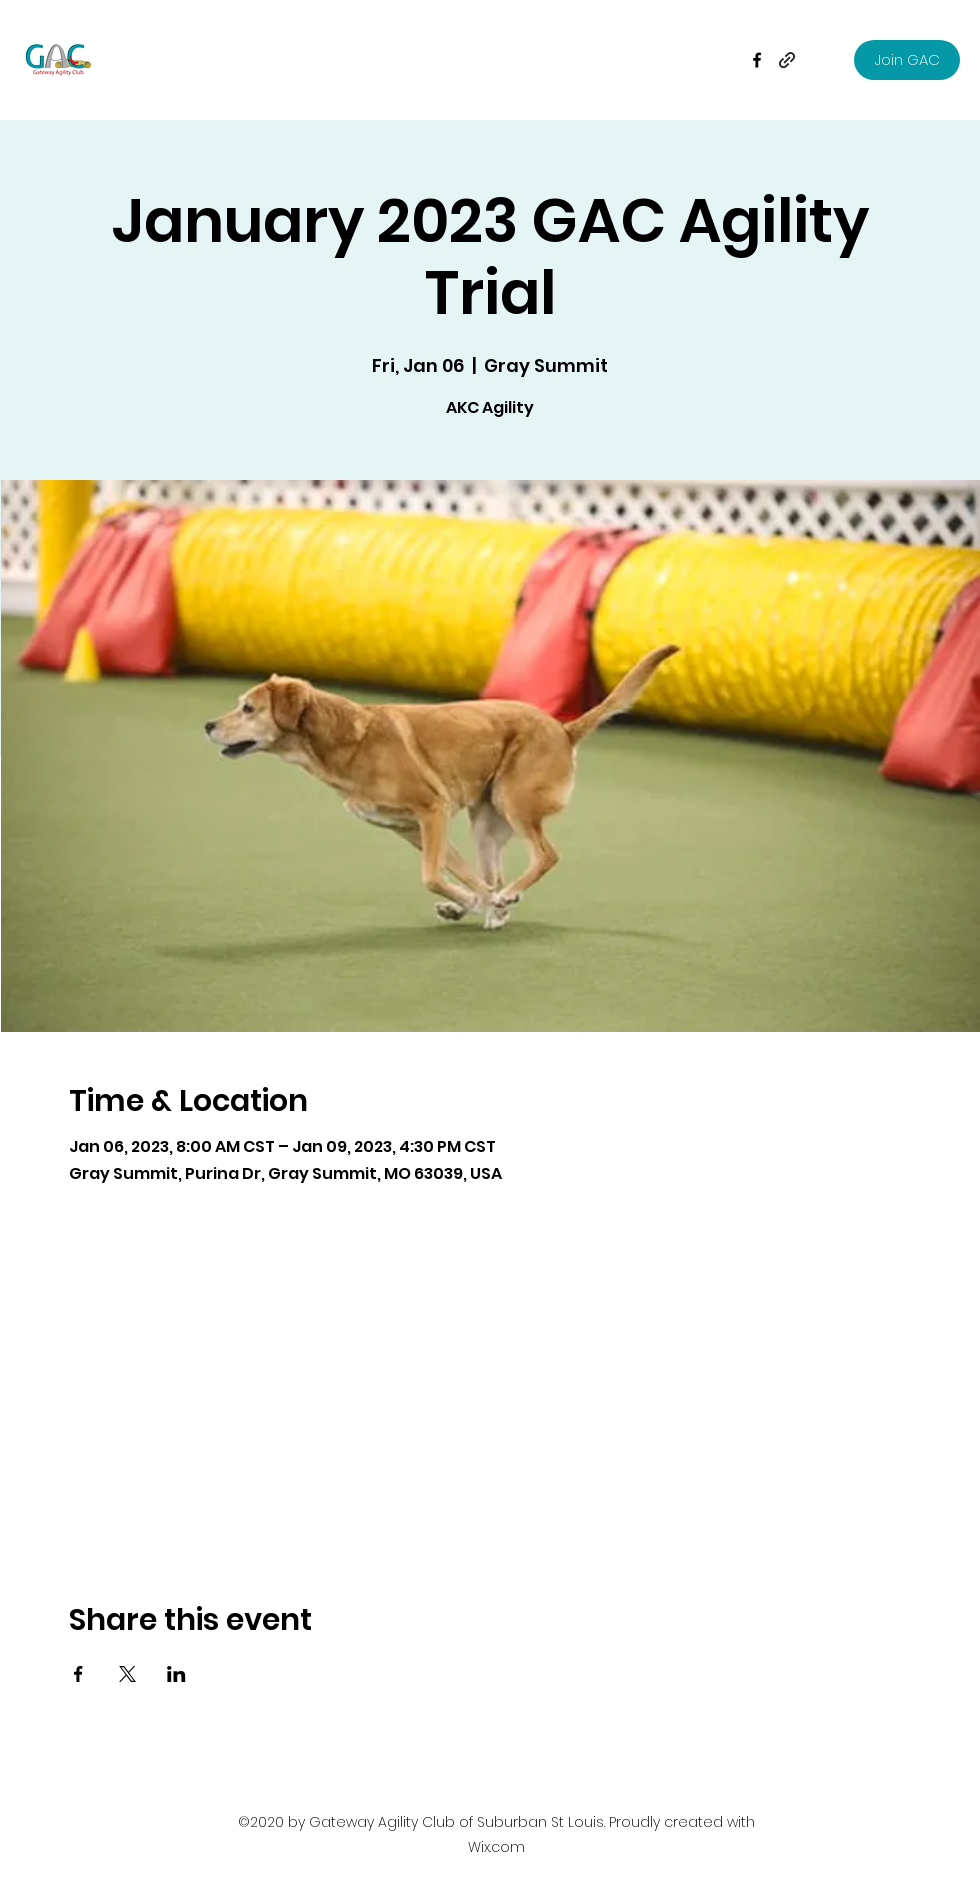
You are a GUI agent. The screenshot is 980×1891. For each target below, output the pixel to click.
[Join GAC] (907, 60)
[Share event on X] (127, 1674)
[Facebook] (757, 60)
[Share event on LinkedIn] (176, 1674)
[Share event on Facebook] (78, 1674)
